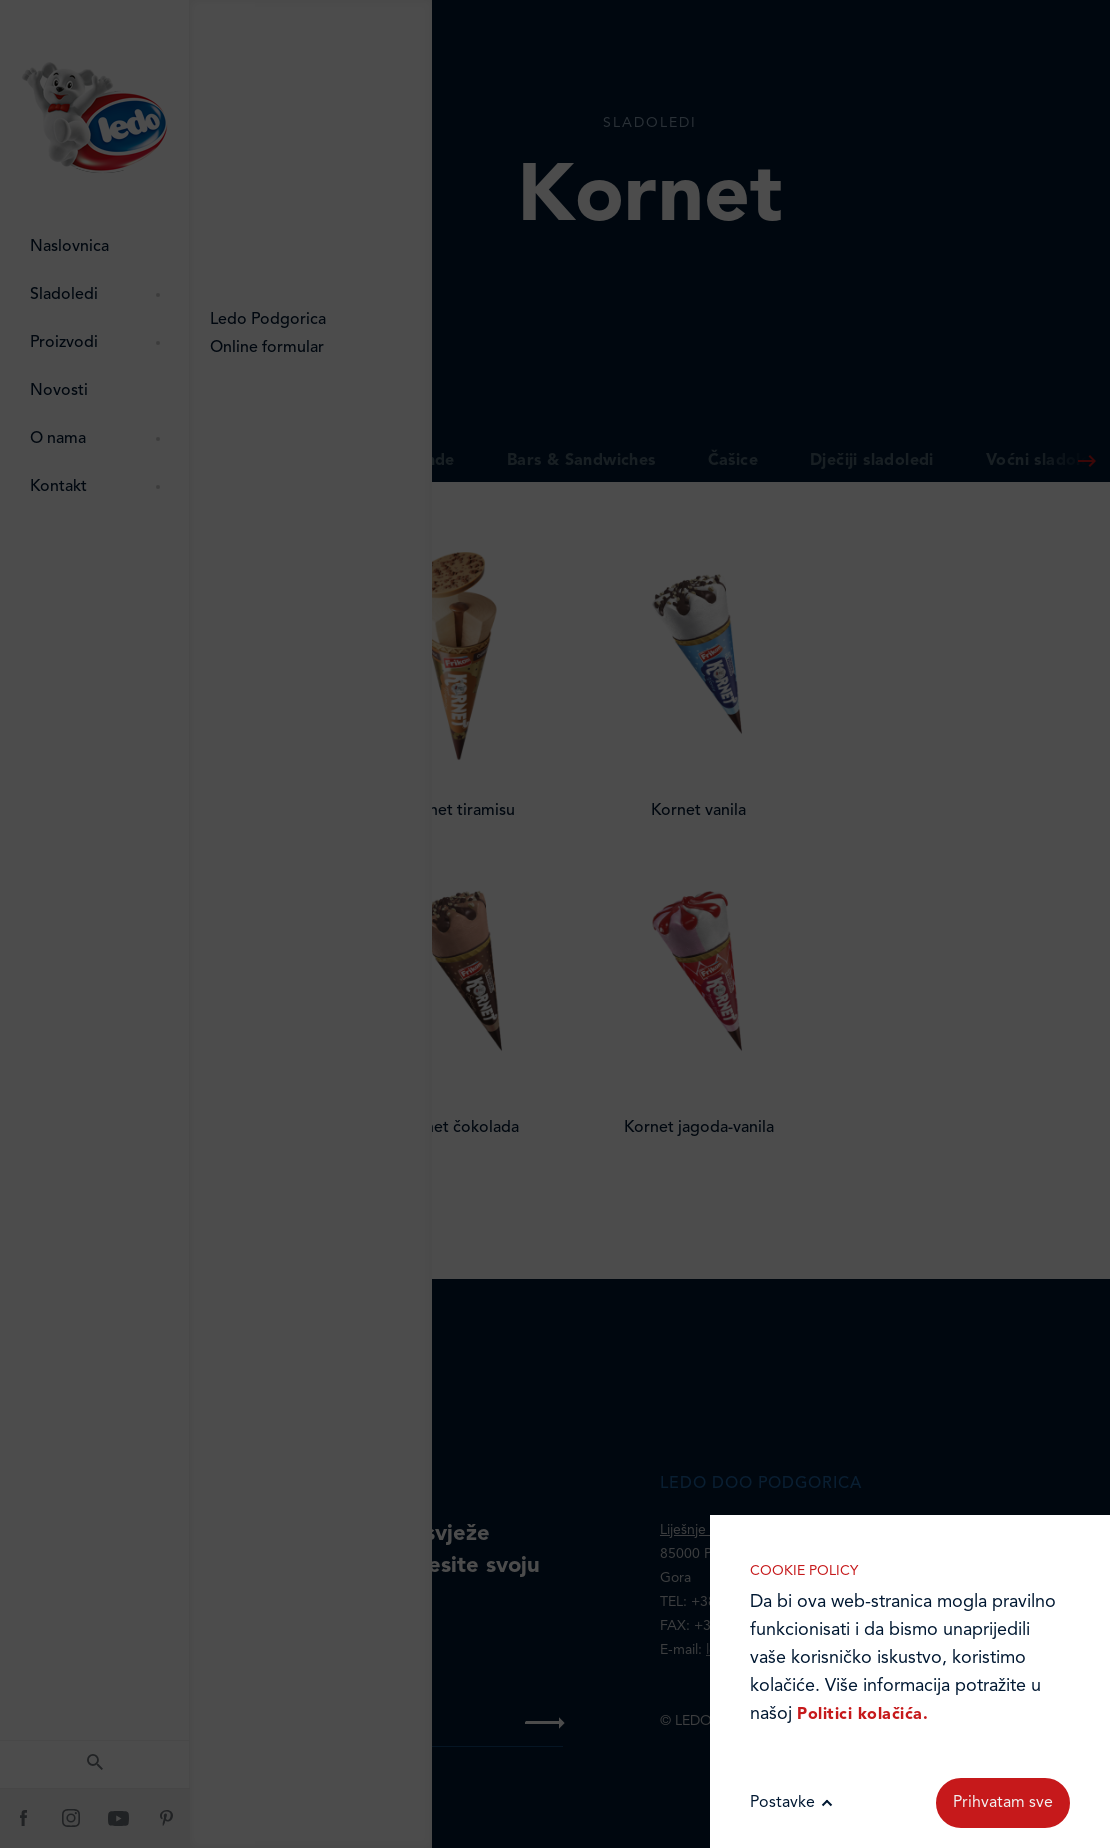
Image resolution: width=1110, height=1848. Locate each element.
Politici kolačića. (862, 1715)
